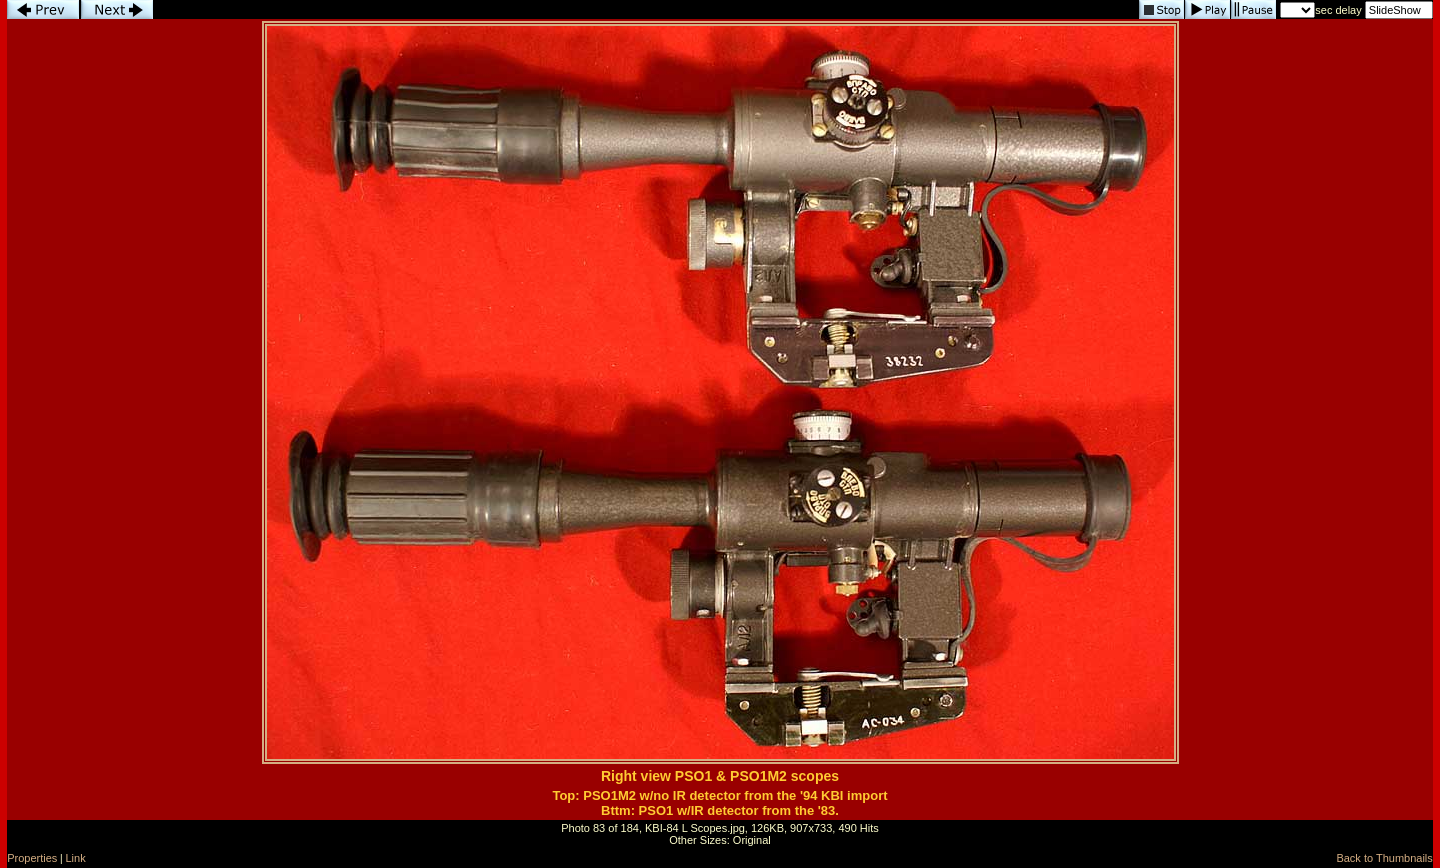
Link (76, 858)
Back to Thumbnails (1384, 858)
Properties (32, 858)
